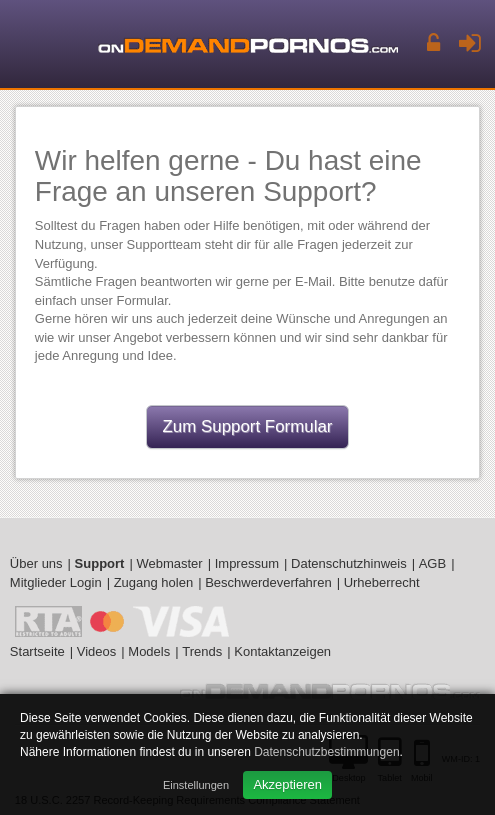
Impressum (247, 563)
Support (100, 563)
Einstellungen (196, 785)
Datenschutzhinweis (349, 563)
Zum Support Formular (248, 426)
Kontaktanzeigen (282, 651)
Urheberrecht (382, 582)
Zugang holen (154, 582)
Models (149, 651)
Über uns (36, 563)
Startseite (37, 651)
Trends (202, 651)
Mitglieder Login (56, 582)
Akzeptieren (287, 784)
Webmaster (169, 563)
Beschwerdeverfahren (268, 582)
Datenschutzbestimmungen (326, 752)
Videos (97, 651)
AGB (432, 563)
